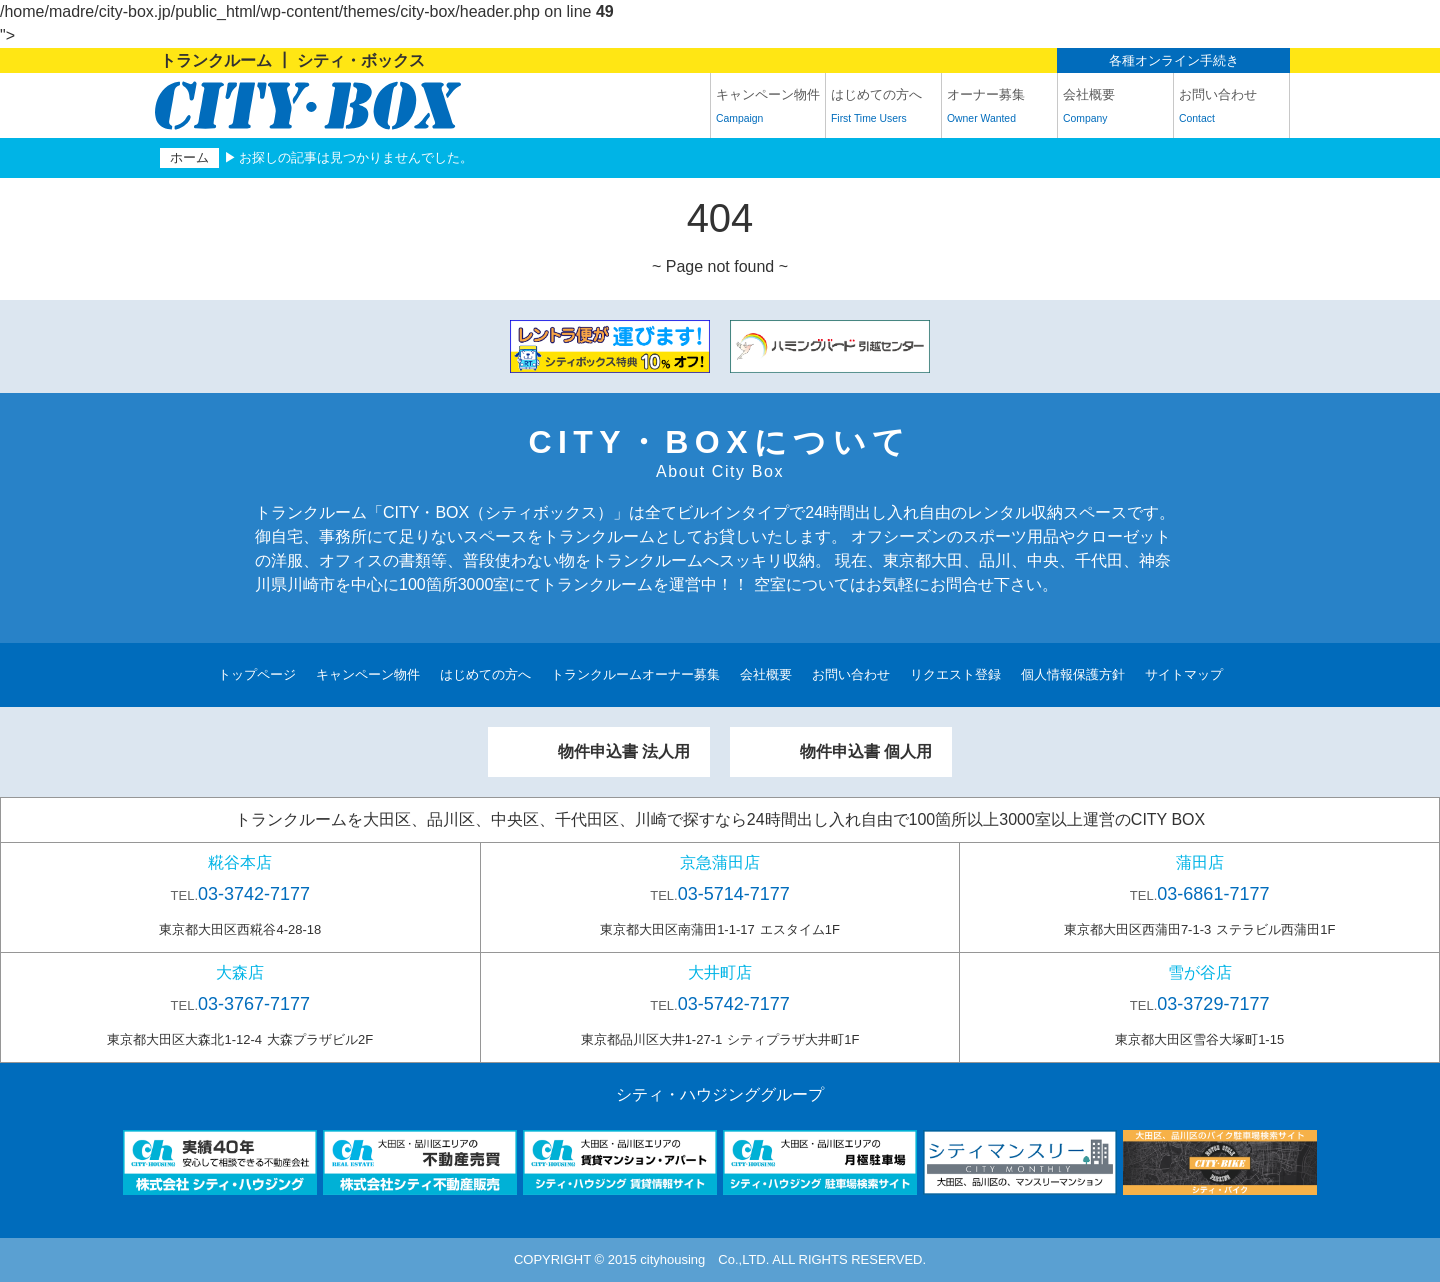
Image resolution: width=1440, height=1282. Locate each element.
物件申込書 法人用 (624, 751)
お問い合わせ (1231, 109)
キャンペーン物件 (768, 109)
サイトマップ (1184, 674)
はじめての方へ (883, 109)
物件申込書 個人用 (866, 751)
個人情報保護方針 (1073, 674)
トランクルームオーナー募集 (635, 674)
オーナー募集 (999, 109)
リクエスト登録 (955, 674)
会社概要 (1115, 109)
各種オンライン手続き (1174, 60)
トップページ (257, 674)
